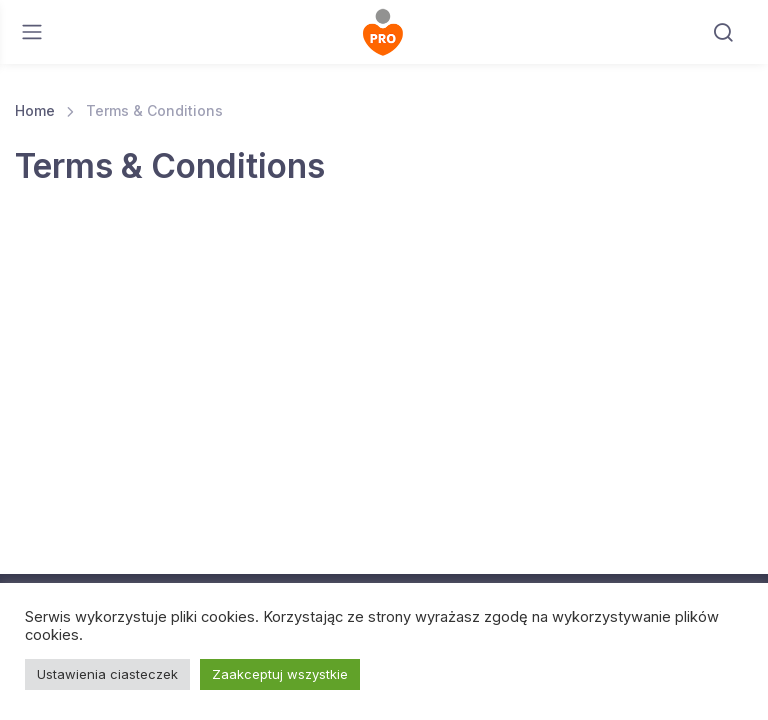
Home (35, 110)
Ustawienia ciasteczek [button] (107, 674)
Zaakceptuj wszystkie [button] (280, 674)
